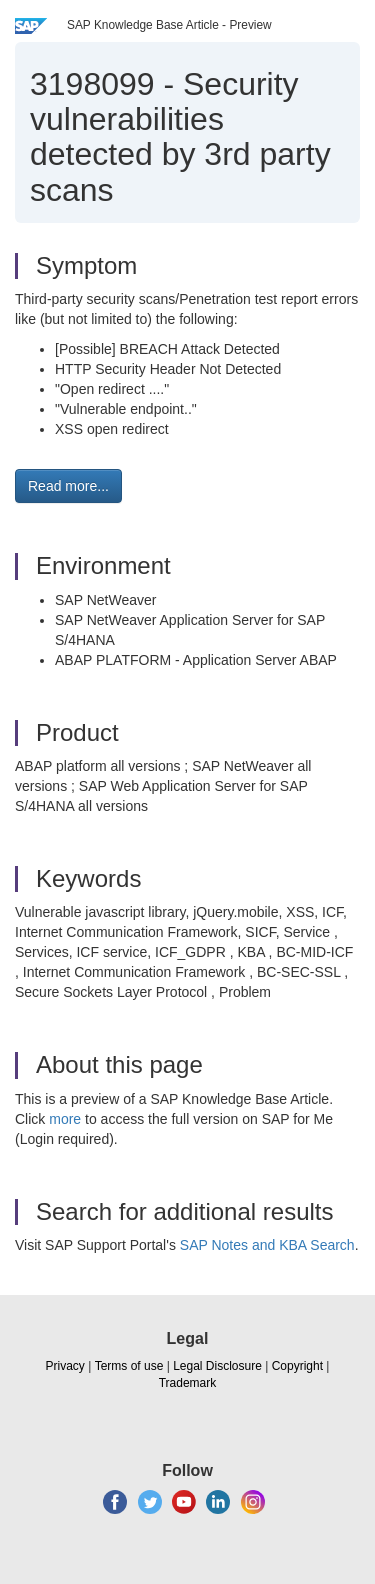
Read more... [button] (68, 486)
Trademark (188, 1383)
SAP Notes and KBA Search (267, 1245)
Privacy (65, 1366)
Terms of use (129, 1366)
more (65, 1119)
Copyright (297, 1366)
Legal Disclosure (217, 1366)
